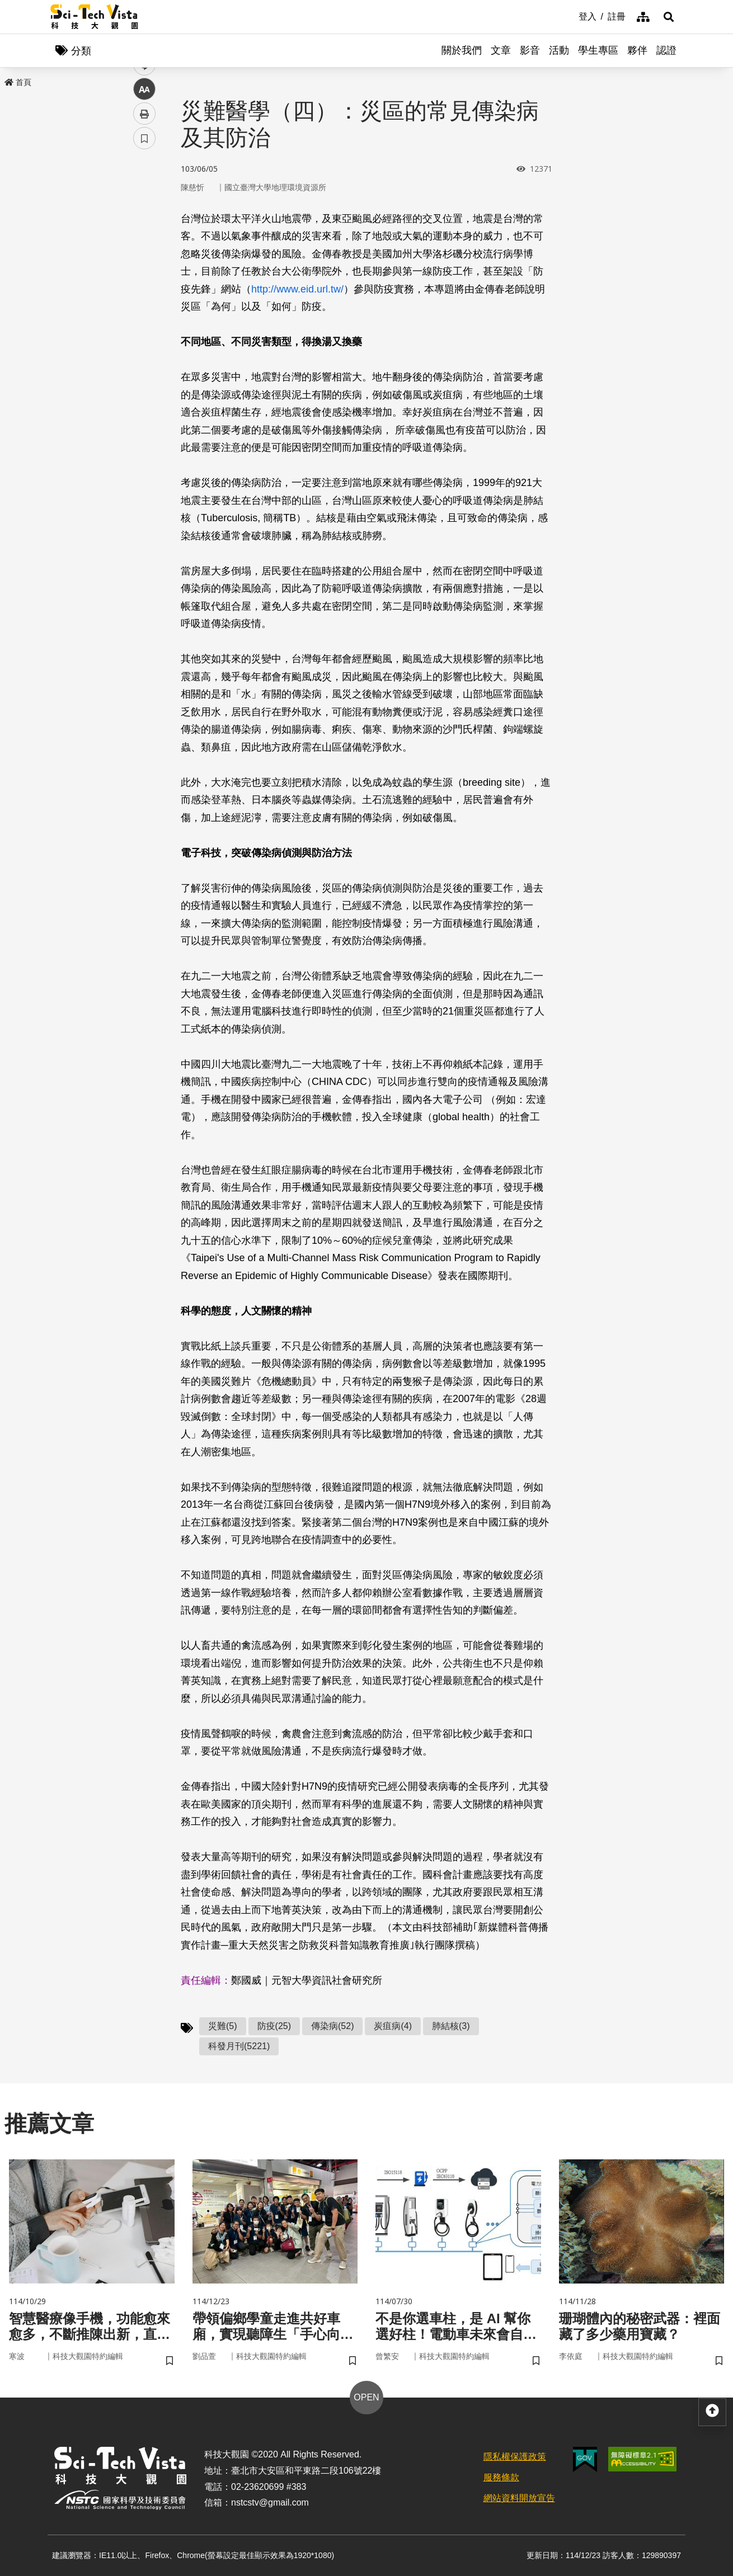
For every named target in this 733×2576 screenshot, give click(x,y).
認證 (666, 50)
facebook (145, 214)
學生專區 (598, 50)
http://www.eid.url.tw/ (297, 289)
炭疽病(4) (393, 2026)
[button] (668, 17)
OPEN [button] (366, 2397)
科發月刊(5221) (239, 2046)
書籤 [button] (144, 336)
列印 (144, 312)
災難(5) (222, 2026)
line (141, 263)
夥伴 (637, 50)
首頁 (17, 82)
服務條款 (501, 2477)
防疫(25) (274, 2026)
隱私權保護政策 (514, 2456)
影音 (530, 50)
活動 (559, 50)
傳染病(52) (332, 2026)
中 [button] (144, 287)
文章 (501, 50)
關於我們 (461, 50)
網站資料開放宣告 (519, 2498)
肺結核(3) (451, 2026)
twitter (145, 238)
